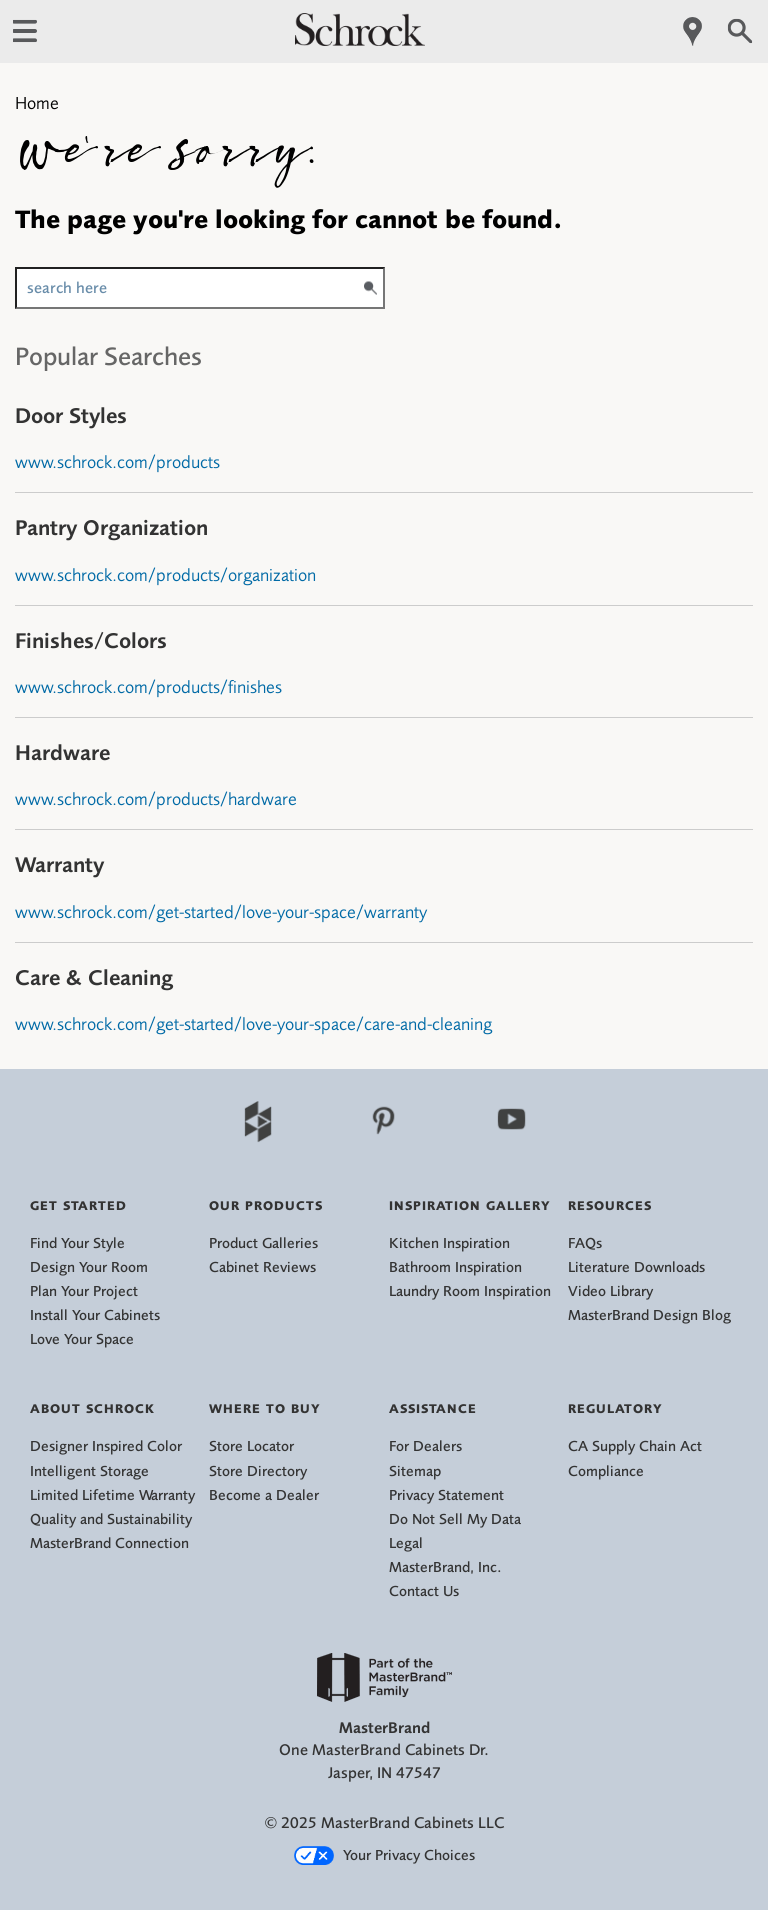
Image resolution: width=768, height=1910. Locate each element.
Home (37, 103)
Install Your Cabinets (95, 1315)
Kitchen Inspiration (449, 1243)
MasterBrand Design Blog (649, 1315)
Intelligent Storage (89, 1471)
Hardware (62, 752)
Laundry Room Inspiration (470, 1291)
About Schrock (92, 1408)
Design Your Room (89, 1267)
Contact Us (424, 1591)
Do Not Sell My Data (455, 1519)
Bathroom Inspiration (455, 1267)
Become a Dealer (264, 1495)
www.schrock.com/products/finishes (148, 687)
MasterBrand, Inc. (445, 1567)
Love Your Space (82, 1339)
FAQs (585, 1243)
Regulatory (615, 1408)
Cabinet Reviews (262, 1267)
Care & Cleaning (94, 977)
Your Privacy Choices (384, 1856)
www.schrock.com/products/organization (165, 575)
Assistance (433, 1408)
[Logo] (360, 41)
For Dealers (425, 1446)
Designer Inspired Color (106, 1446)
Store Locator (251, 1446)
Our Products (266, 1205)
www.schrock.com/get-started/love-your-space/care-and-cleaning (253, 1024)
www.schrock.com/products (117, 462)
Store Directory (258, 1471)
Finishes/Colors (91, 640)
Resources (610, 1205)
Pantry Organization (111, 527)
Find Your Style (77, 1243)
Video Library (610, 1291)
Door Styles (71, 415)
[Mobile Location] (693, 31)
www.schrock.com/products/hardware (156, 799)
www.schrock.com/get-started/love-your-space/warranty (221, 912)
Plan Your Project (84, 1291)
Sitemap (415, 1471)
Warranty (59, 864)
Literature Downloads (636, 1267)
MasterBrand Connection (109, 1543)
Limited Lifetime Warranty (112, 1495)
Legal (406, 1543)
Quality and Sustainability (111, 1519)
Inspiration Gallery (470, 1205)
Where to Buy (265, 1408)
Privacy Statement (446, 1495)
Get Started (78, 1205)
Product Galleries (263, 1243)
